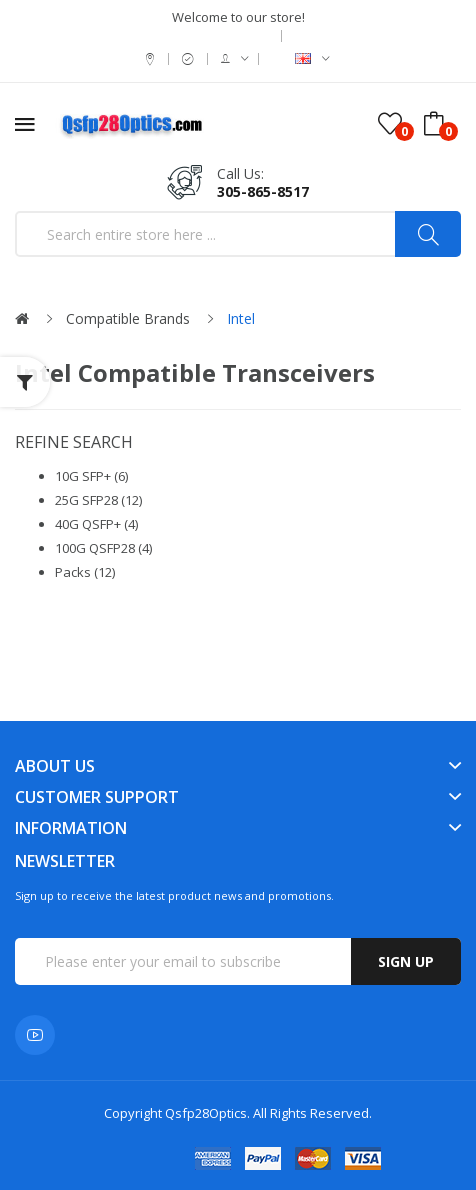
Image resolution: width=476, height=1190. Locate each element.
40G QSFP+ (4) (96, 524)
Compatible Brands (128, 318)
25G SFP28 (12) (98, 500)
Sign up (406, 961)
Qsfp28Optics (206, 1113)
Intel (241, 318)
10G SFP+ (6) (91, 476)
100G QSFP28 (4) (103, 548)
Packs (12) (85, 572)
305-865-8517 (263, 191)
